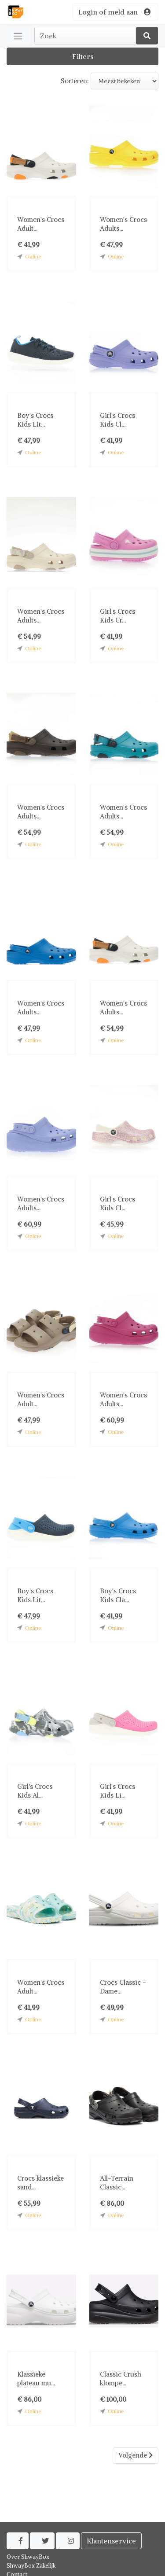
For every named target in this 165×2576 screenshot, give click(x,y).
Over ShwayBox (28, 2557)
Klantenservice (111, 2540)
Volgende (135, 2455)
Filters (82, 56)
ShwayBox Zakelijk (31, 2565)
